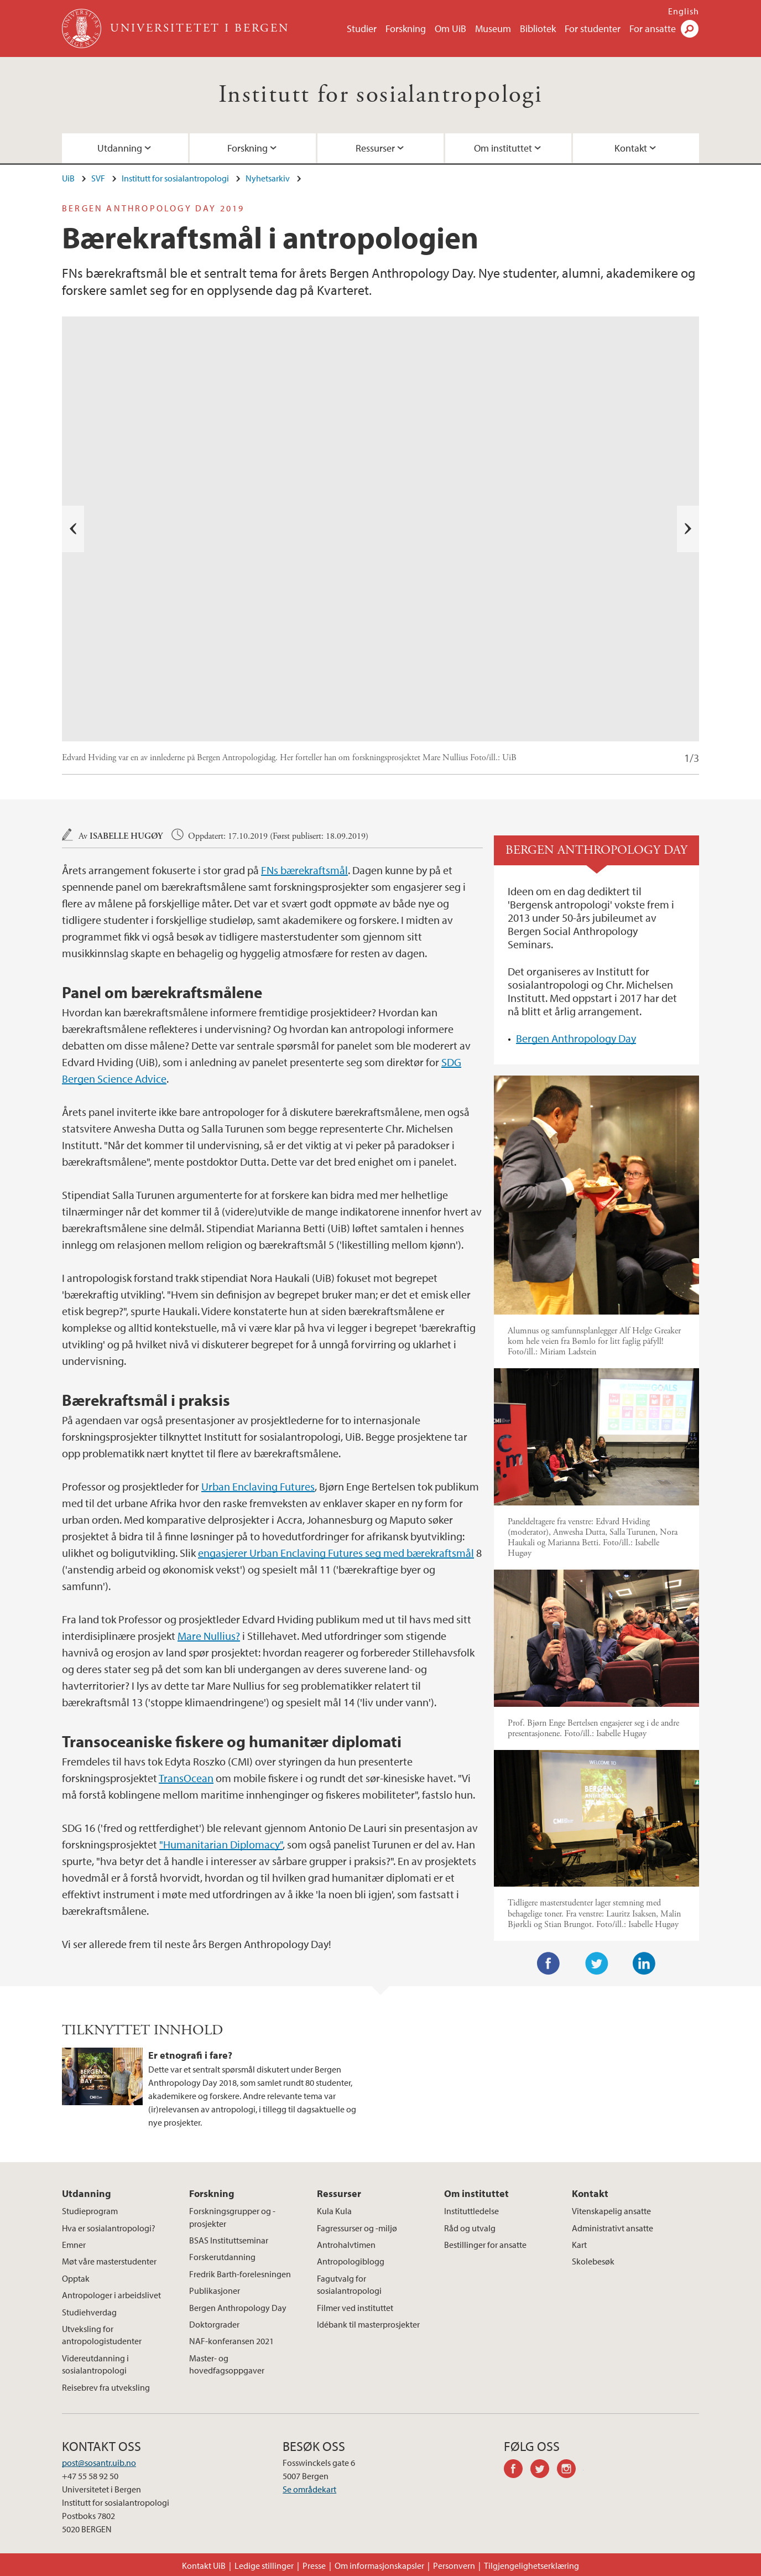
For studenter (593, 28)
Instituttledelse (471, 2210)
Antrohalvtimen (346, 2244)
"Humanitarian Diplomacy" (221, 1844)
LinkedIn (644, 1963)
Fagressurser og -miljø (357, 2228)
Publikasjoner (214, 2290)
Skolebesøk (593, 2261)
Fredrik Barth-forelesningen (240, 2273)
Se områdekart (309, 2489)
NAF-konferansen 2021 (231, 2340)
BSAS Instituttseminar (228, 2240)
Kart (579, 2244)
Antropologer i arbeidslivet (111, 2294)
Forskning (405, 28)
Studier (362, 28)
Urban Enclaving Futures (258, 1486)
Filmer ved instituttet (355, 2307)
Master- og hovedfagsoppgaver (226, 2364)
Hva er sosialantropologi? (108, 2228)
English (683, 11)
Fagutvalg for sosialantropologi (349, 2284)
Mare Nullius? (209, 1636)
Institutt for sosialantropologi (380, 95)
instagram (570, 2470)
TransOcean (186, 1778)
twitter (543, 2470)
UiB (68, 178)
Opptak (76, 2278)
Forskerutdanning (222, 2256)
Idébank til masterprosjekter (368, 2324)
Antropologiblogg (350, 2261)
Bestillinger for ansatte (485, 2244)
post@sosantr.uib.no (99, 2462)
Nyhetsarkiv (268, 178)
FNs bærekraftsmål (304, 870)
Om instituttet (503, 148)
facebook (517, 2470)
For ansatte (652, 28)
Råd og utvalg (470, 2228)
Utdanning (119, 148)
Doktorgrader (214, 2324)
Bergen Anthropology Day (576, 1038)
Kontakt (630, 148)
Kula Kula (334, 2210)
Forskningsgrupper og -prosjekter (232, 2217)
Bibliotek (538, 28)
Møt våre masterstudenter (109, 2261)
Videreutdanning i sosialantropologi (95, 2364)
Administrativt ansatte (612, 2228)
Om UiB (450, 28)
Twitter (596, 1963)
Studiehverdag (89, 2312)
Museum (493, 28)
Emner (74, 2244)
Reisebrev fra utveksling (106, 2387)
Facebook (548, 1963)
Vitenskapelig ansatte (611, 2210)
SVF (98, 178)
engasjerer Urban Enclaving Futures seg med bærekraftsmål (336, 1553)
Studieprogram (90, 2210)
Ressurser (375, 148)
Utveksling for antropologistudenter (102, 2334)
